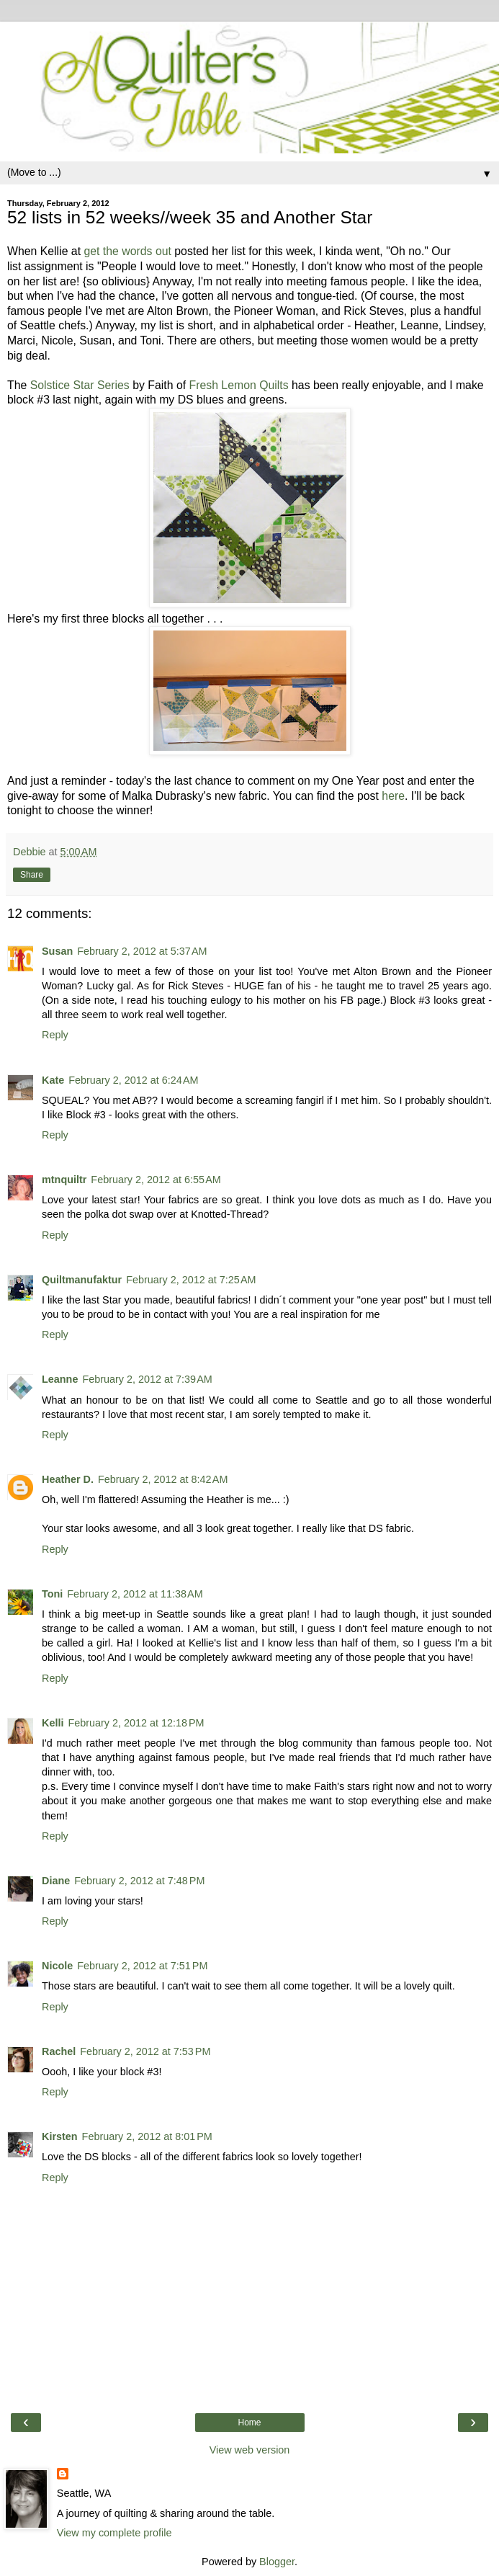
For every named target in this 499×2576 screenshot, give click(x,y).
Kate (53, 1080)
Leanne (60, 1379)
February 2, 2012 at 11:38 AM (134, 1594)
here (393, 796)
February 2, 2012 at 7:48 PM (139, 1880)
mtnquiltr (64, 1179)
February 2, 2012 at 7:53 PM (145, 2051)
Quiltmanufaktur (82, 1279)
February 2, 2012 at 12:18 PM (136, 1723)
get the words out (127, 251)
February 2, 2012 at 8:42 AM (163, 1479)
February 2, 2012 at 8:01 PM (147, 2136)
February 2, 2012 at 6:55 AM (155, 1179)
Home (249, 2422)
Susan (57, 951)
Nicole (57, 1965)
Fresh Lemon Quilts (239, 385)
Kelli (52, 1723)
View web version (250, 2450)
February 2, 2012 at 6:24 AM (133, 1080)
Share (31, 875)
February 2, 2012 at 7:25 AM (191, 1279)
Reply (55, 1034)
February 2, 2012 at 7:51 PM (142, 1965)
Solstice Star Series (80, 385)
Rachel (59, 2051)
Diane (56, 1880)
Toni (52, 1594)
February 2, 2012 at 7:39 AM (147, 1379)
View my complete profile (114, 2533)
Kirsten (60, 2136)
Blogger (277, 2561)
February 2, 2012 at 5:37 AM (142, 951)
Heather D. (68, 1479)
